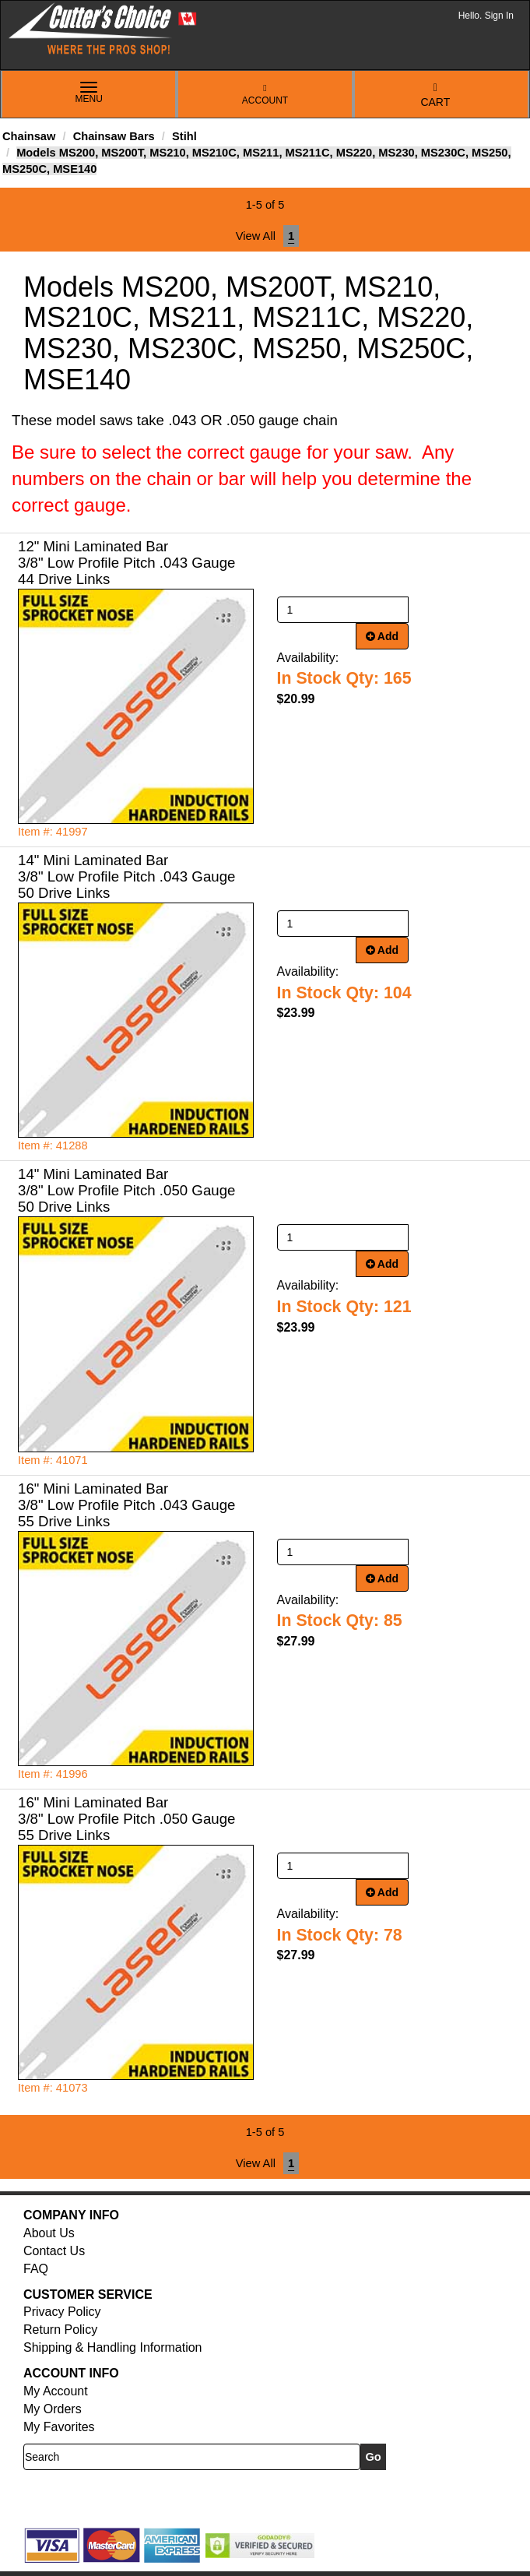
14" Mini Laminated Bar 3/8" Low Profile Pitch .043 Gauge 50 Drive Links (126, 876)
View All (256, 236)
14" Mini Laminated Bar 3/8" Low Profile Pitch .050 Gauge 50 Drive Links (126, 1190)
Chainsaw (28, 136)
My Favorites (59, 2426)
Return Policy (60, 2329)
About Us (49, 2233)
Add (382, 636)
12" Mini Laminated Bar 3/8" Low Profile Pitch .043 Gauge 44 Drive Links (126, 562)
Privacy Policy (62, 2311)
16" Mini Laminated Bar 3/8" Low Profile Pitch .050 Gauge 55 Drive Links (126, 1818)
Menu (89, 93)
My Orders (52, 2409)
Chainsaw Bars (114, 136)
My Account (55, 2391)
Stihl (184, 136)
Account (265, 94)
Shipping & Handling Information (112, 2347)
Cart (435, 95)
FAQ (35, 2268)
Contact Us (54, 2251)
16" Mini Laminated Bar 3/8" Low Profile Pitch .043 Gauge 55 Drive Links (126, 1504)
